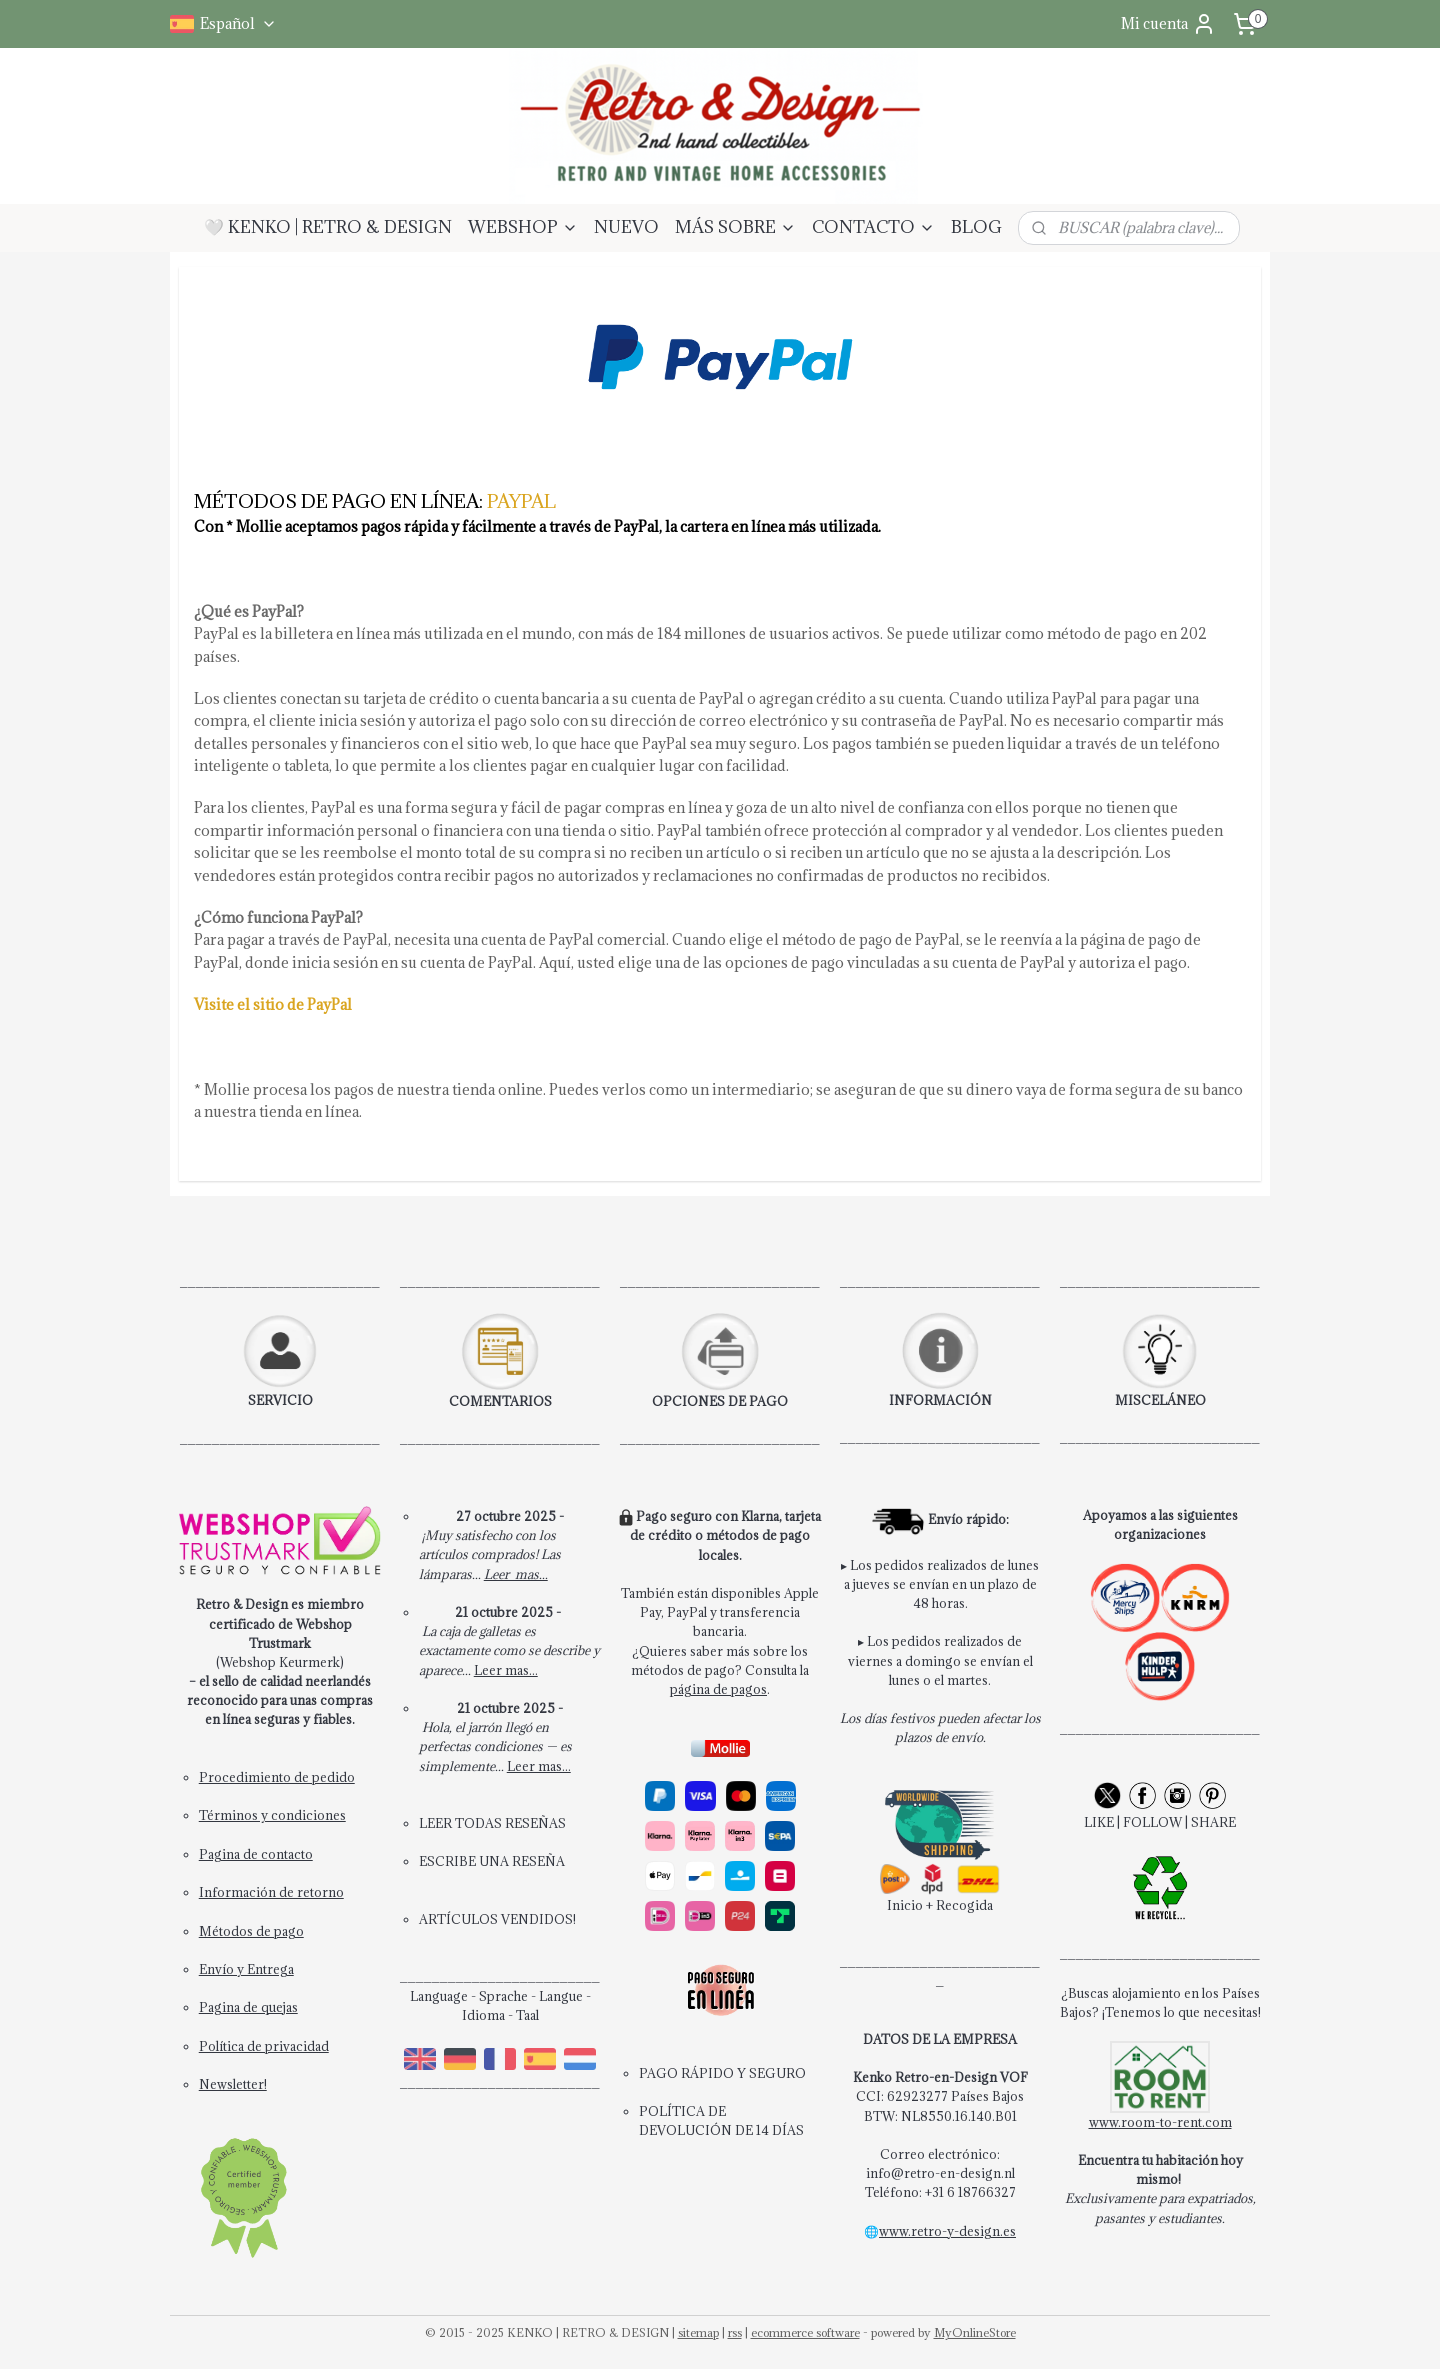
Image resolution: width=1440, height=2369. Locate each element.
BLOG (976, 227)
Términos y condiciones (272, 1815)
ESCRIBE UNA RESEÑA (492, 1861)
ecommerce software (805, 2332)
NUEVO (626, 227)
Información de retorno (271, 1892)
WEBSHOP (523, 227)
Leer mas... (516, 1574)
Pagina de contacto (256, 1854)
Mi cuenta (1168, 24)
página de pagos (718, 1689)
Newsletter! (233, 2084)
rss (735, 2332)
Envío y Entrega (246, 1969)
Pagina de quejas (248, 2007)
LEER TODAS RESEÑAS (492, 1823)
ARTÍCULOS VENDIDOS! (497, 1919)
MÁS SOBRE (735, 227)
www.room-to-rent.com (1160, 2122)
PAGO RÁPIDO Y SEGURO (722, 2073)
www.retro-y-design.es (947, 2231)
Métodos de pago (251, 1931)
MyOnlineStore (975, 2332)
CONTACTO (873, 227)
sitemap (698, 2332)
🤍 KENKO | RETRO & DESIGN (328, 227)
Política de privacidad (264, 2046)
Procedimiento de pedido (277, 1777)
